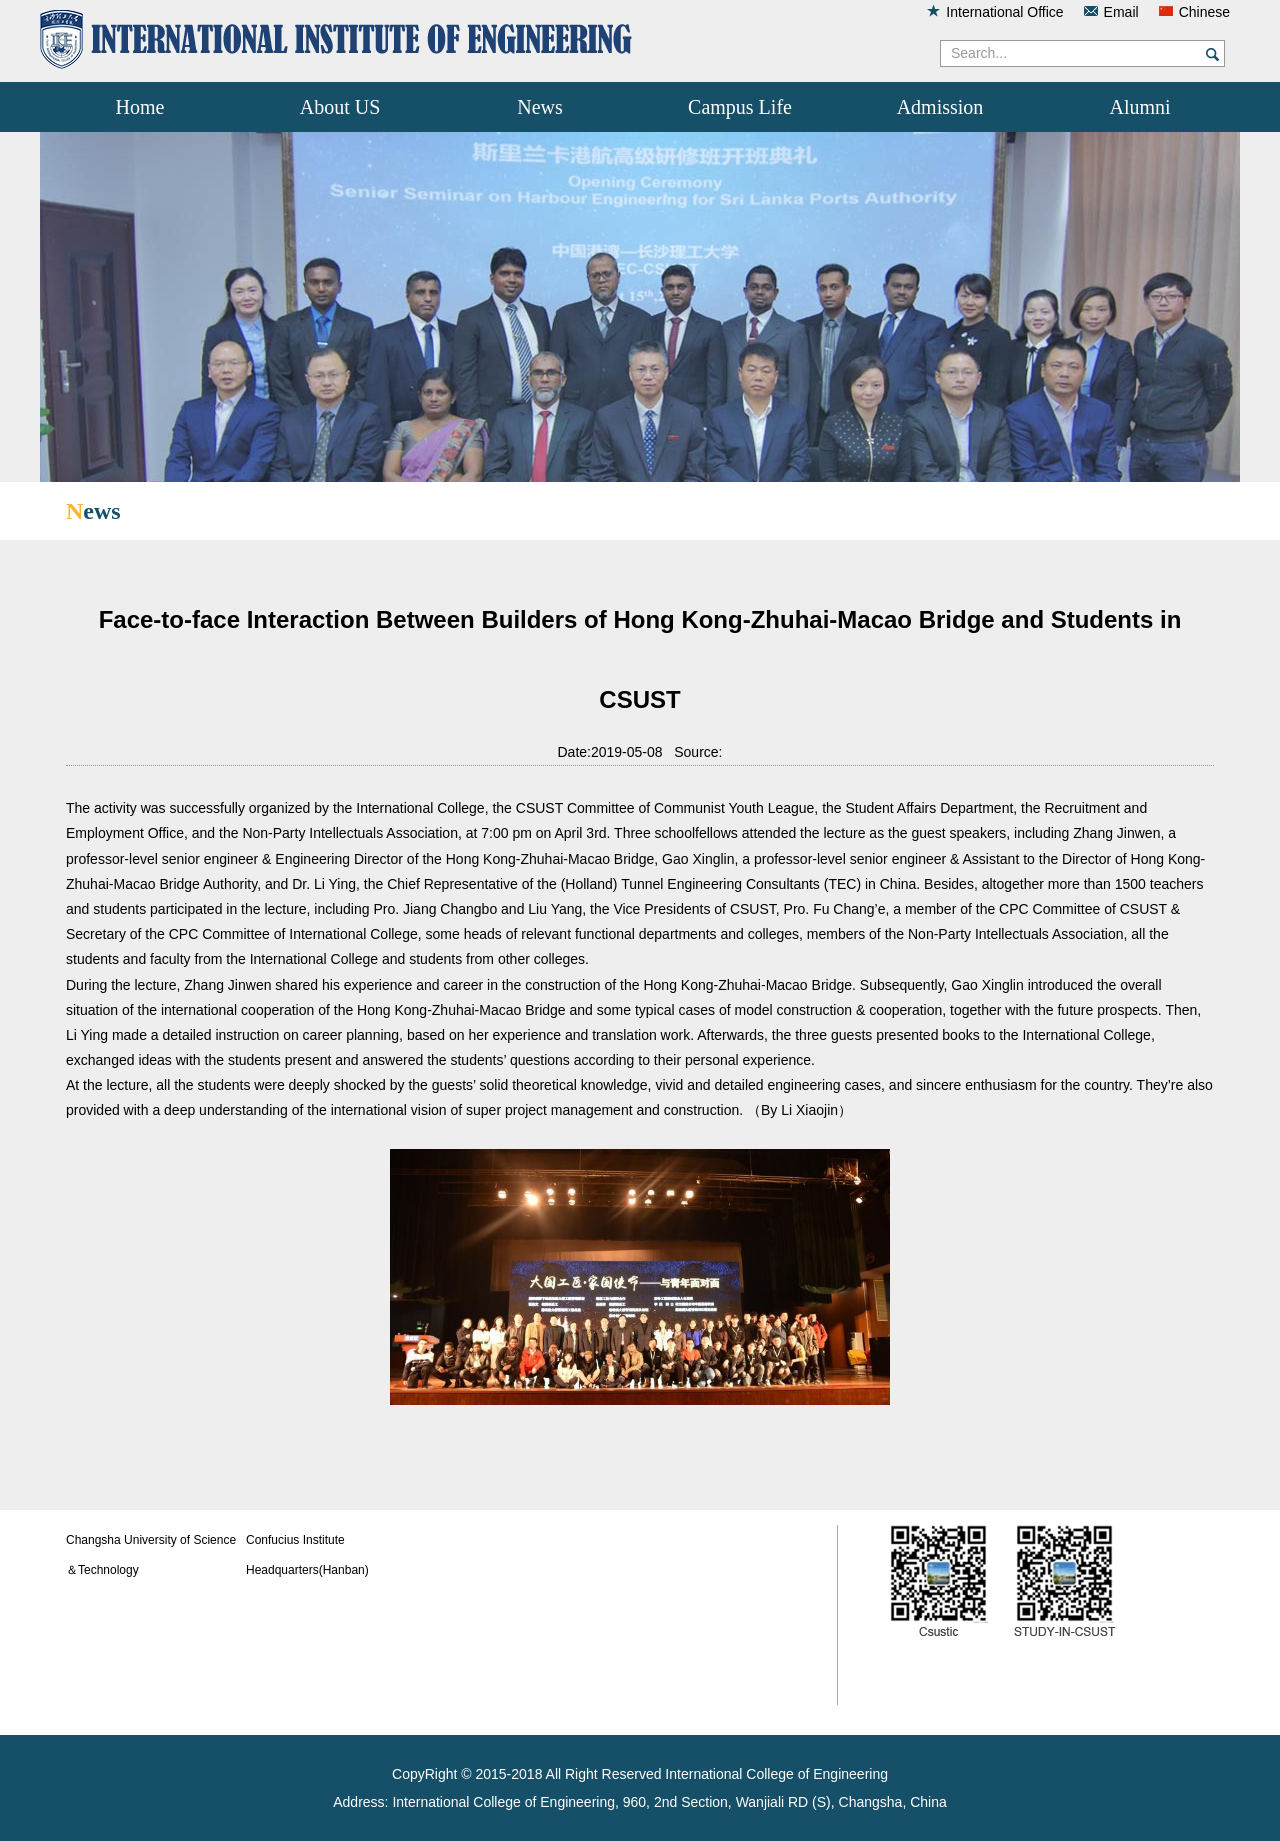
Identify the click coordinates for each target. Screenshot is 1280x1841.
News (540, 107)
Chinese (1204, 12)
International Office (1004, 12)
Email (1121, 12)
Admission (940, 107)
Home (140, 107)
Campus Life (740, 107)
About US (340, 107)
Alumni (1139, 107)
